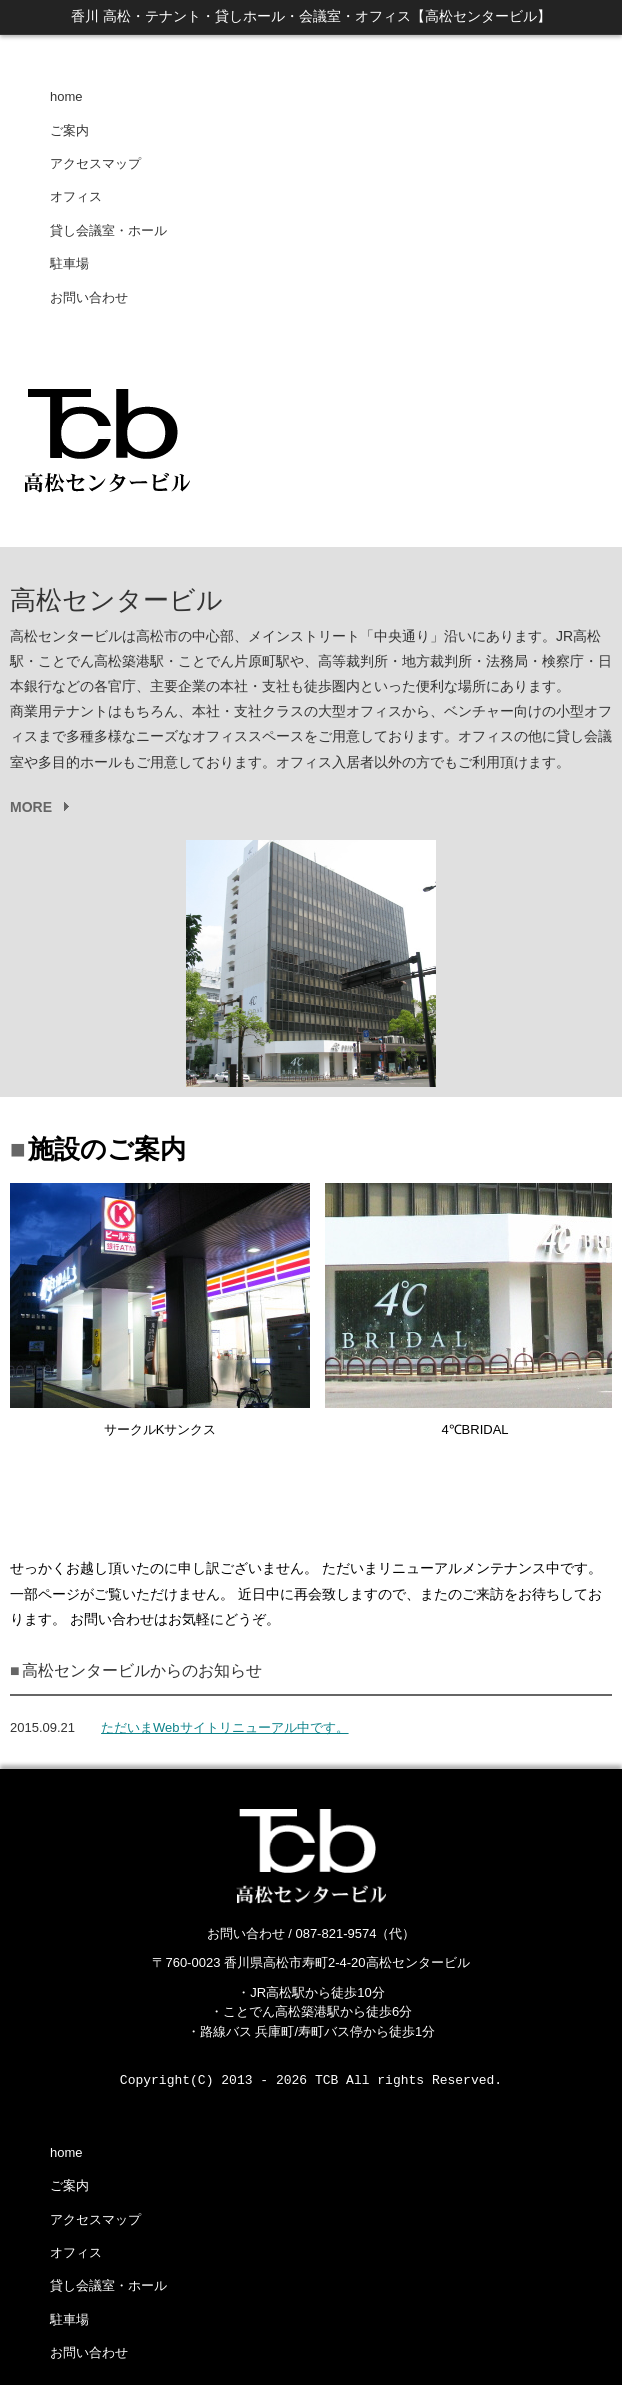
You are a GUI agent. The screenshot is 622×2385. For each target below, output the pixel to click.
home (66, 96)
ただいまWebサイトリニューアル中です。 (225, 1727)
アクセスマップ (95, 163)
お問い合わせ (89, 297)
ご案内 (69, 130)
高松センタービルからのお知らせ (142, 1670)
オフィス (76, 196)
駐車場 (69, 263)
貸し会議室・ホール (108, 230)
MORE (31, 807)
